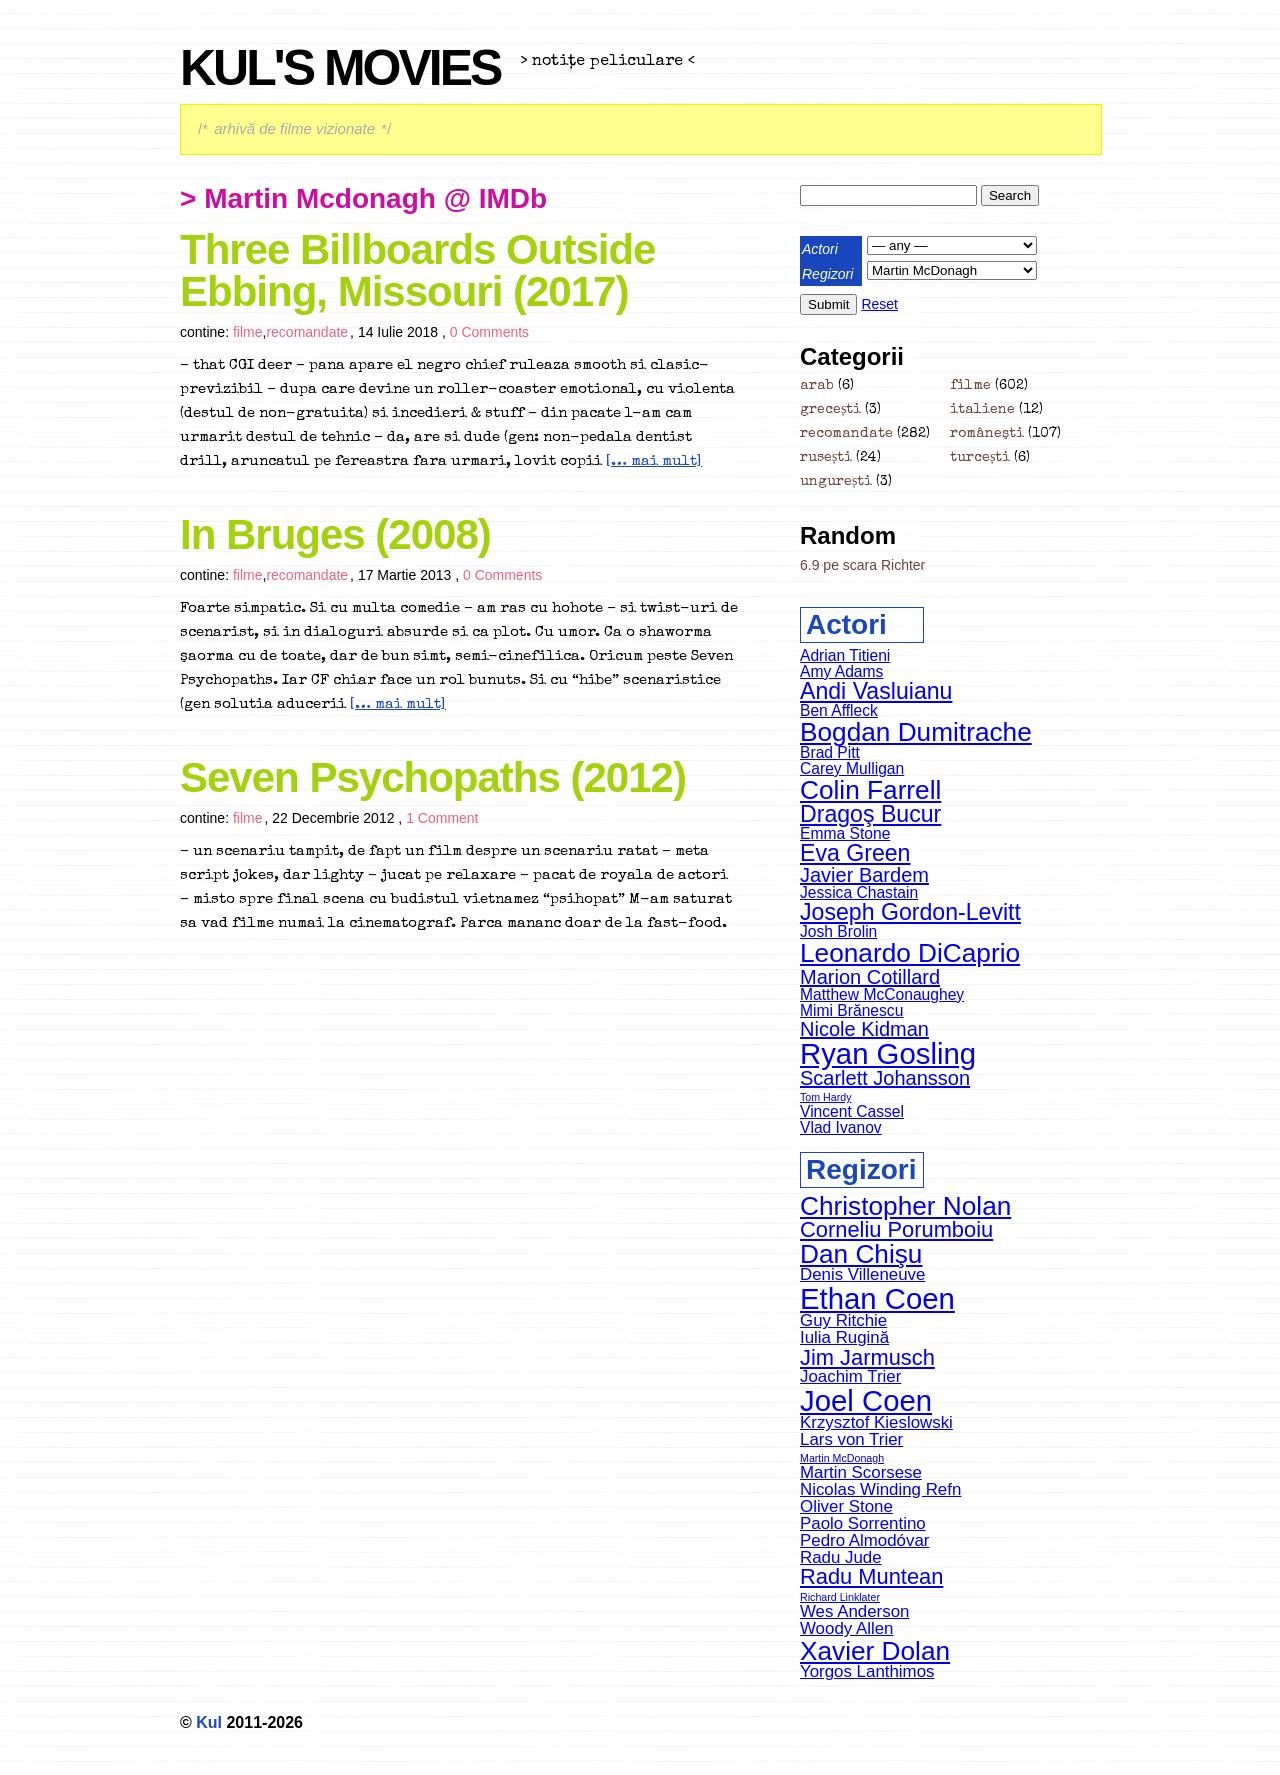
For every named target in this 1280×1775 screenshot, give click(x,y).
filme (248, 332)
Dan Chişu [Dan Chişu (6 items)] (861, 1254)
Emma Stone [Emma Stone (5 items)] (845, 833)
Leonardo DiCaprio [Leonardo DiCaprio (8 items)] (910, 953)
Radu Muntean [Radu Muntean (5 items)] (871, 1576)
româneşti (987, 434)
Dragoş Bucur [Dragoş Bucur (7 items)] (870, 814)
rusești (826, 458)
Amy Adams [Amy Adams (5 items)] (841, 671)
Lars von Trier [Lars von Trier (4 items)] (851, 1439)
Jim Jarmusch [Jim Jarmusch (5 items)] (867, 1357)
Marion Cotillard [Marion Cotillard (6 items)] (870, 977)
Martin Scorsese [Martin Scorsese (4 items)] (861, 1472)
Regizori (827, 274)
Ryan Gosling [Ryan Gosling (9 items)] (888, 1053)
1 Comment (442, 818)
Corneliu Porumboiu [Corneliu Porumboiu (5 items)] (896, 1229)
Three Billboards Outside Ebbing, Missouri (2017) (417, 270)
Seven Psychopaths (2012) (433, 777)
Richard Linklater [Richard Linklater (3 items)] (840, 1597)
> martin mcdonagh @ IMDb (363, 198)
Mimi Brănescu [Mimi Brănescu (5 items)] (851, 1010)
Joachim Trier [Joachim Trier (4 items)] (850, 1376)
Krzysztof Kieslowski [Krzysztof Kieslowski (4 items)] (876, 1422)
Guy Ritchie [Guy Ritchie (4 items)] (843, 1320)
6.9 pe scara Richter (862, 565)
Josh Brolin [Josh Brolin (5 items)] (838, 931)
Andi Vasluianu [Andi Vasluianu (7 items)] (876, 691)
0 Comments (489, 332)
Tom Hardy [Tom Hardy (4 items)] (826, 1097)
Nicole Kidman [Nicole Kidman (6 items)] (864, 1029)
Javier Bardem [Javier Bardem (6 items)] (864, 875)
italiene (982, 410)
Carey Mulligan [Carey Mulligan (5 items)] (852, 768)
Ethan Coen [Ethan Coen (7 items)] (877, 1298)
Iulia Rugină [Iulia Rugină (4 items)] (844, 1337)
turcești (980, 458)
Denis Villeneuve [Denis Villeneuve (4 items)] (862, 1274)
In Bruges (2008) (335, 534)
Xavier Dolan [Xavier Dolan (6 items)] (875, 1651)
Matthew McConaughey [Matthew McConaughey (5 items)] (882, 994)
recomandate (307, 332)
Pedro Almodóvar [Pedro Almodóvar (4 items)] (864, 1540)
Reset (879, 304)
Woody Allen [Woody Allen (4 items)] (847, 1628)
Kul (209, 1722)
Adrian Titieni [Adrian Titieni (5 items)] (845, 655)
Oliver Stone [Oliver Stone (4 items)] (846, 1506)
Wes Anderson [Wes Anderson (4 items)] (854, 1611)
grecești (830, 410)
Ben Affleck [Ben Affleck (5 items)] (839, 710)
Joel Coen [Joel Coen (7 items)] (866, 1400)
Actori (820, 249)
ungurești (836, 482)
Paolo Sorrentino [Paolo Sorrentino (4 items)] (863, 1523)
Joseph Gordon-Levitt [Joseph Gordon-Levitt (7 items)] (910, 912)
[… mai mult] (654, 461)
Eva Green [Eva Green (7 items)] (855, 853)
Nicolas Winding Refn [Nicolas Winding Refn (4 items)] (880, 1489)
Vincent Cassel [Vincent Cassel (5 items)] (852, 1111)
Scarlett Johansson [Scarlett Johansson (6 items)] (885, 1078)
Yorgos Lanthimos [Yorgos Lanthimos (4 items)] (867, 1671)
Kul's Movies (340, 68)
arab (817, 386)
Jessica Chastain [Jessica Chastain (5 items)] (859, 892)
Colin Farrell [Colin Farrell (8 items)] (870, 790)
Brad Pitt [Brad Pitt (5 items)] (830, 752)
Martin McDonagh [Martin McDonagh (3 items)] (842, 1458)
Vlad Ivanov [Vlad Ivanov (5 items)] (841, 1127)
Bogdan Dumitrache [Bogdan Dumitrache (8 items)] (916, 732)
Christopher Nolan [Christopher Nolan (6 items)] (905, 1206)
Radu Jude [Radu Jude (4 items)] (841, 1557)
